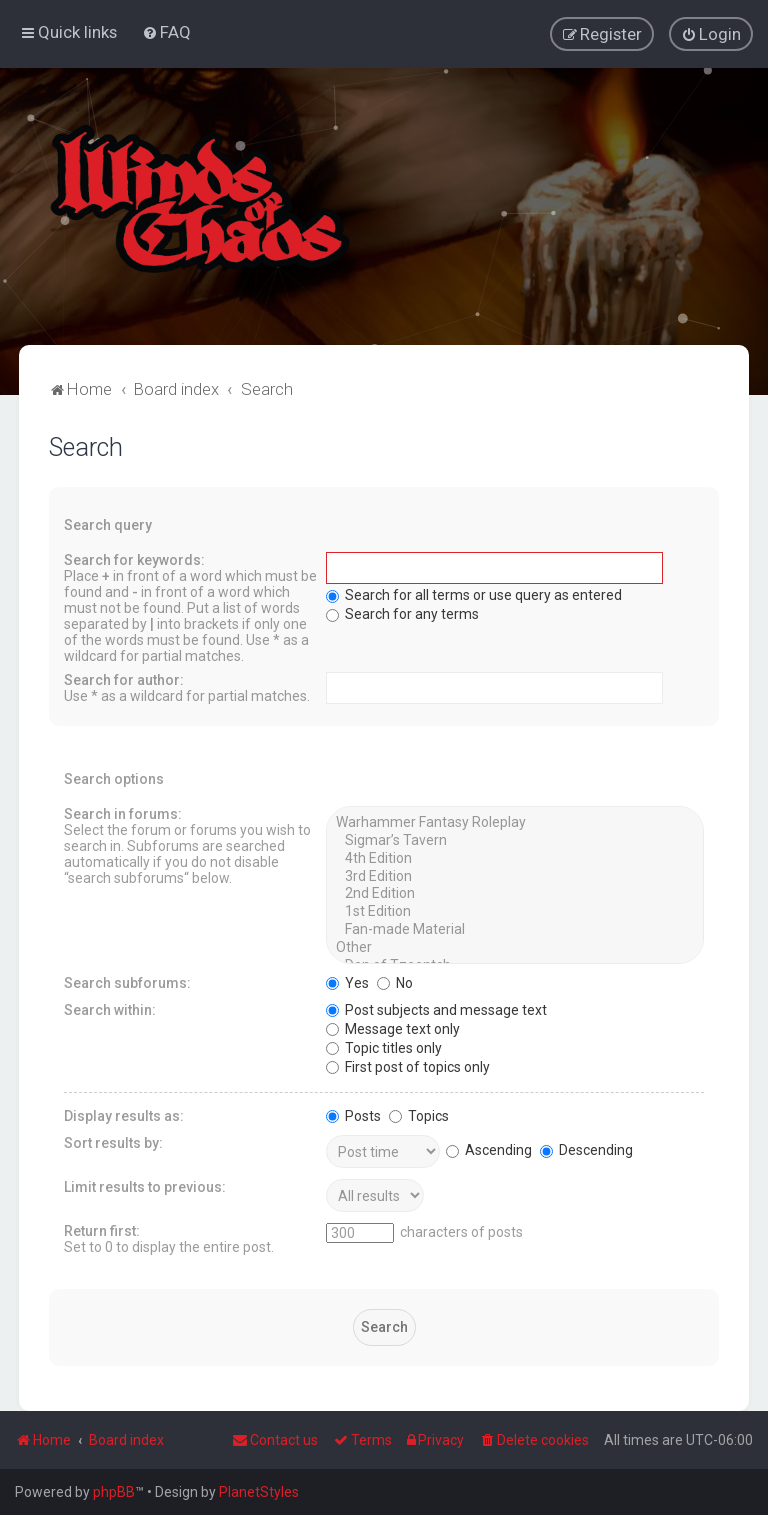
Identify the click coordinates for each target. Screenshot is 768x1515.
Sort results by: (113, 1142)
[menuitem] (166, 32)
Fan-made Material (514, 929)
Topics (419, 1115)
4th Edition (514, 858)
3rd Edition (514, 876)
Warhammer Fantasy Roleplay (514, 822)
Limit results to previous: (145, 1186)
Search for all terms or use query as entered (474, 594)
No (395, 982)
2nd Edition (514, 893)
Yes (347, 982)
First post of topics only (408, 1066)
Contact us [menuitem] (275, 1440)
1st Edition (514, 911)
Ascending (489, 1149)
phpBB (114, 1492)
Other (514, 947)
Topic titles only (384, 1047)
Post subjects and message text (436, 1009)
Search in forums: (123, 813)
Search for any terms (402, 613)
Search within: (110, 1009)
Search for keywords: (134, 559)
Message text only (393, 1028)
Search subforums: (127, 982)
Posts (353, 1115)
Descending (586, 1149)
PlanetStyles (259, 1492)
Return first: (102, 1230)
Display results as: (124, 1115)
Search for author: (124, 679)
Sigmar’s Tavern (514, 840)
